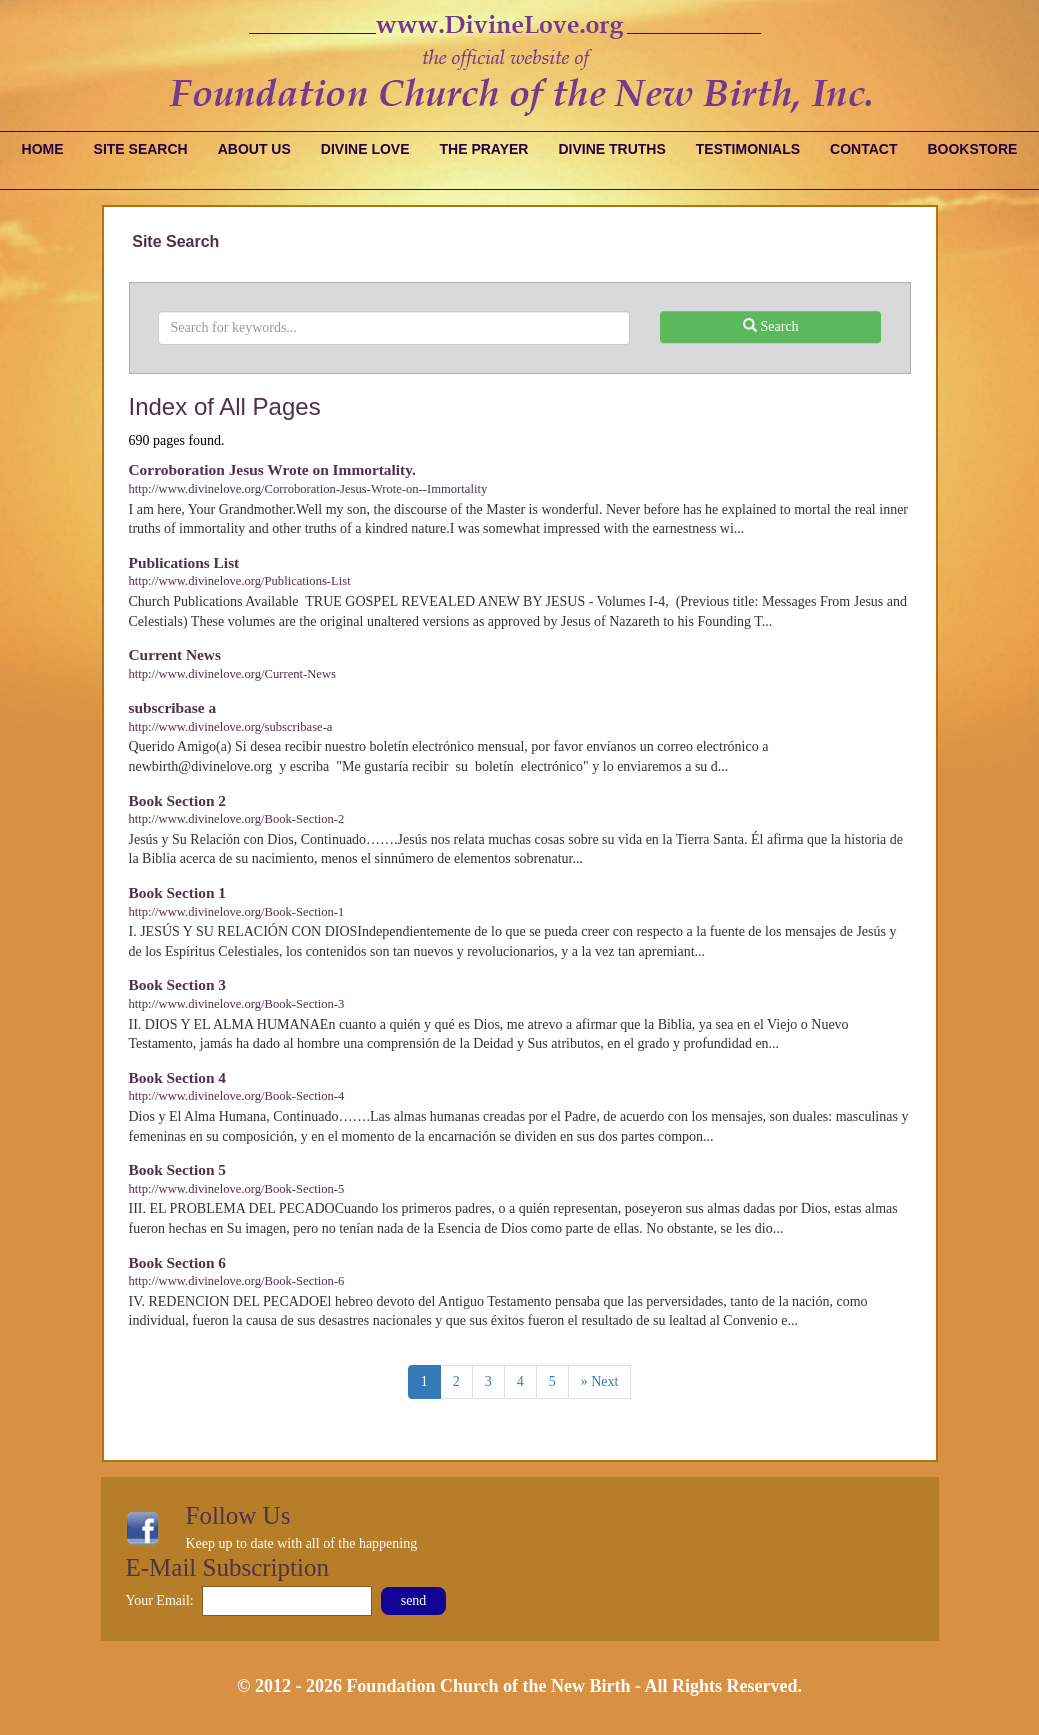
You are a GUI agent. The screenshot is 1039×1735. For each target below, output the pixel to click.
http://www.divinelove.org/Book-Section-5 (237, 1189)
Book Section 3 (177, 984)
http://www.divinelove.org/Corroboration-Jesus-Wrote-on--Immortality (308, 489)
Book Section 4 (177, 1077)
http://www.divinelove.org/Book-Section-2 (237, 819)
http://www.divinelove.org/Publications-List (240, 581)
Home (43, 149)
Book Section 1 (177, 892)
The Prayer (484, 149)
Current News (175, 654)
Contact (863, 149)
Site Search (141, 149)
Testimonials (748, 149)
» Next (600, 1381)
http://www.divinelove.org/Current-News (232, 674)
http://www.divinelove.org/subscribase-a (231, 727)
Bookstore (972, 149)
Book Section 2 (177, 800)
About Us (254, 149)
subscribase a (173, 707)
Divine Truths (611, 149)
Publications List (184, 562)
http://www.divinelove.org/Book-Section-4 (237, 1096)
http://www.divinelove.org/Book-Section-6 (237, 1281)
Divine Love (365, 149)
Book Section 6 (177, 1262)
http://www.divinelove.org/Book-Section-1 (237, 912)
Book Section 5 (177, 1169)
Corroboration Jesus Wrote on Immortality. (272, 469)
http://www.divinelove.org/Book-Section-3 (237, 1004)
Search (771, 326)
